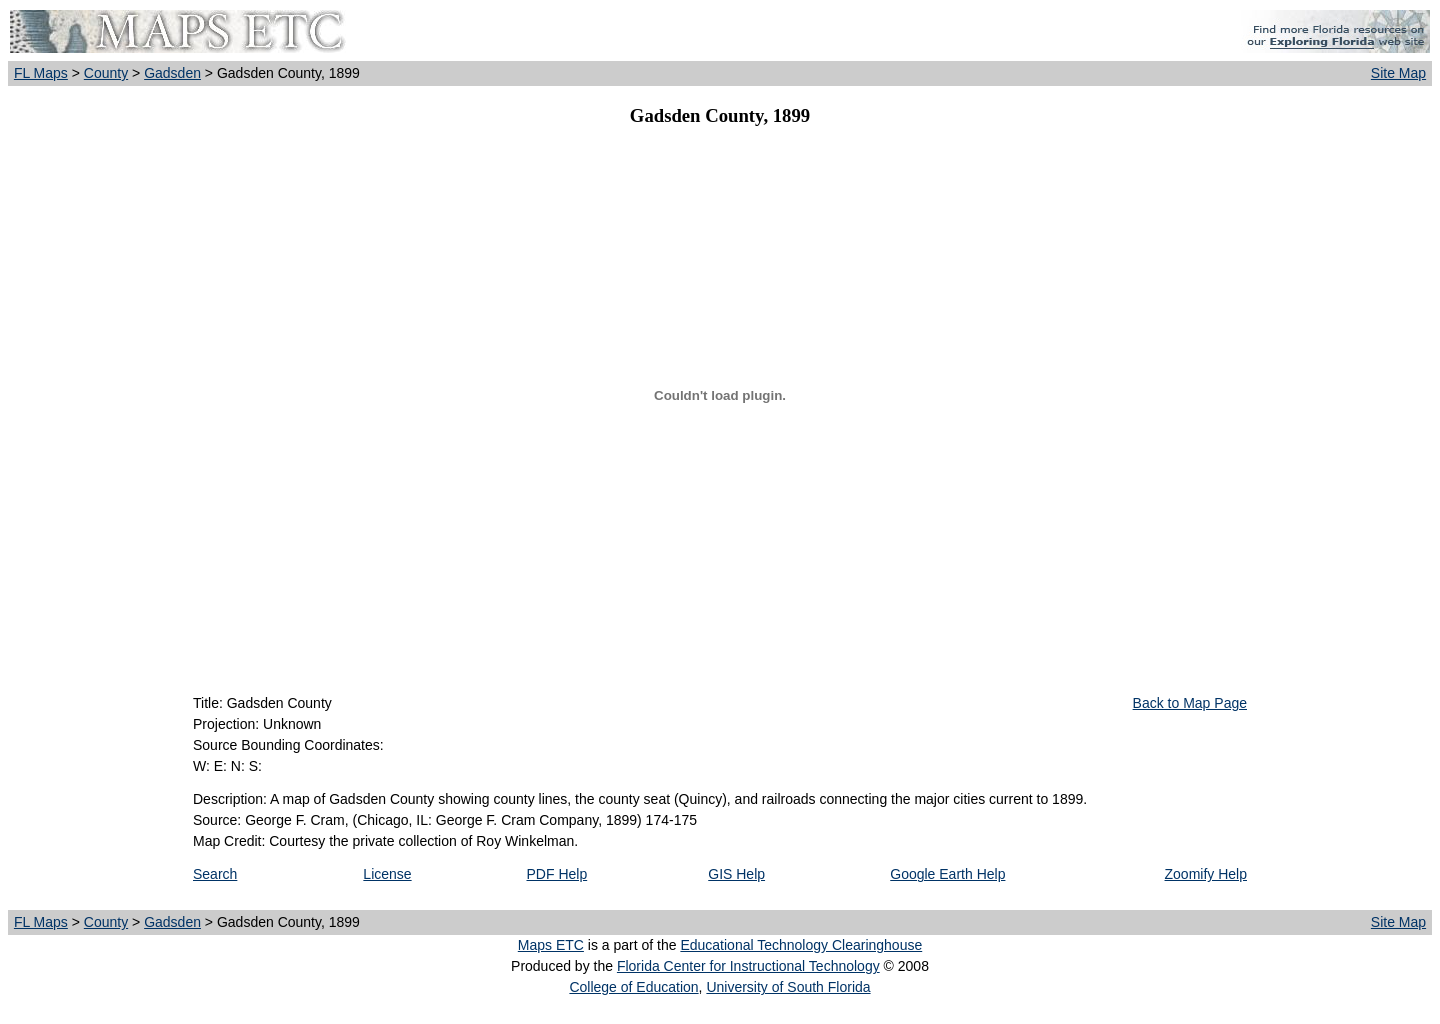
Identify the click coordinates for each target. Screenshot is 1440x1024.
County (106, 73)
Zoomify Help (1206, 874)
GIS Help (736, 874)
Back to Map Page (1190, 703)
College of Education (633, 987)
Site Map (1398, 73)
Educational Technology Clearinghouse (801, 945)
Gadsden (172, 73)
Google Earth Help (947, 874)
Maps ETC (551, 945)
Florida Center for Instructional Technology (748, 966)
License (387, 874)
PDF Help (557, 874)
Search (215, 874)
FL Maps (41, 73)
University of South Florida (788, 987)
